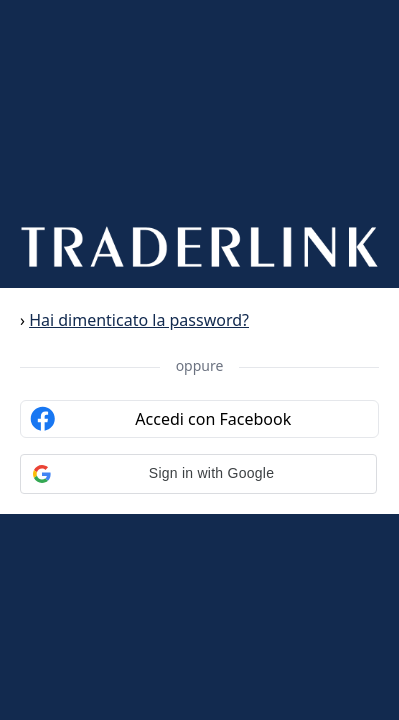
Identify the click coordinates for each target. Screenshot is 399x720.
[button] (198, 474)
